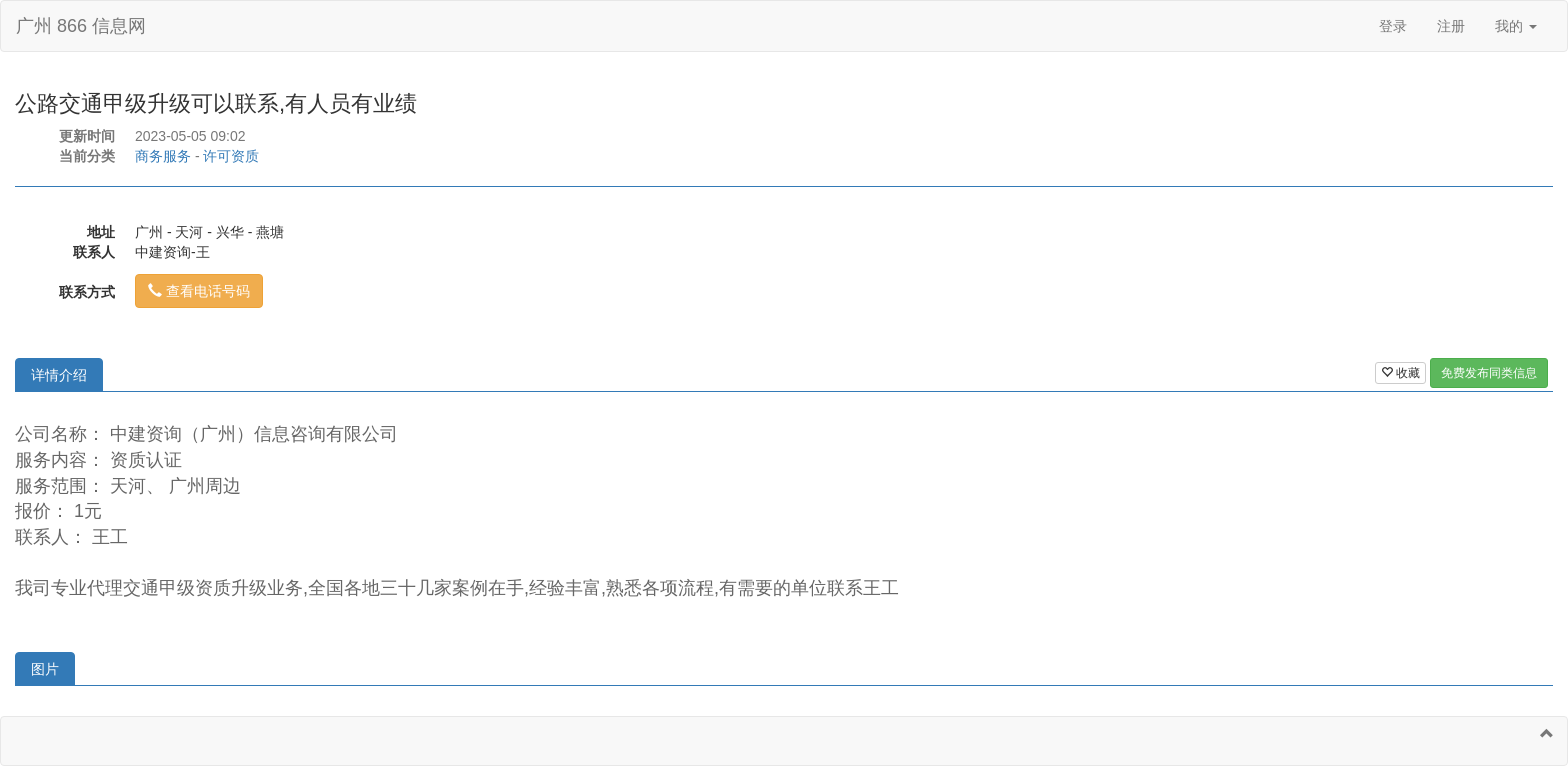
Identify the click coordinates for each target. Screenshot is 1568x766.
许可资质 (231, 156)
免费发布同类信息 (1489, 373)
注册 (1451, 26)
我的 (1516, 26)
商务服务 (163, 156)
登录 (1393, 26)
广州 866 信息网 (81, 26)
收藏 (1400, 373)
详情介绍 (59, 375)
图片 (45, 669)
